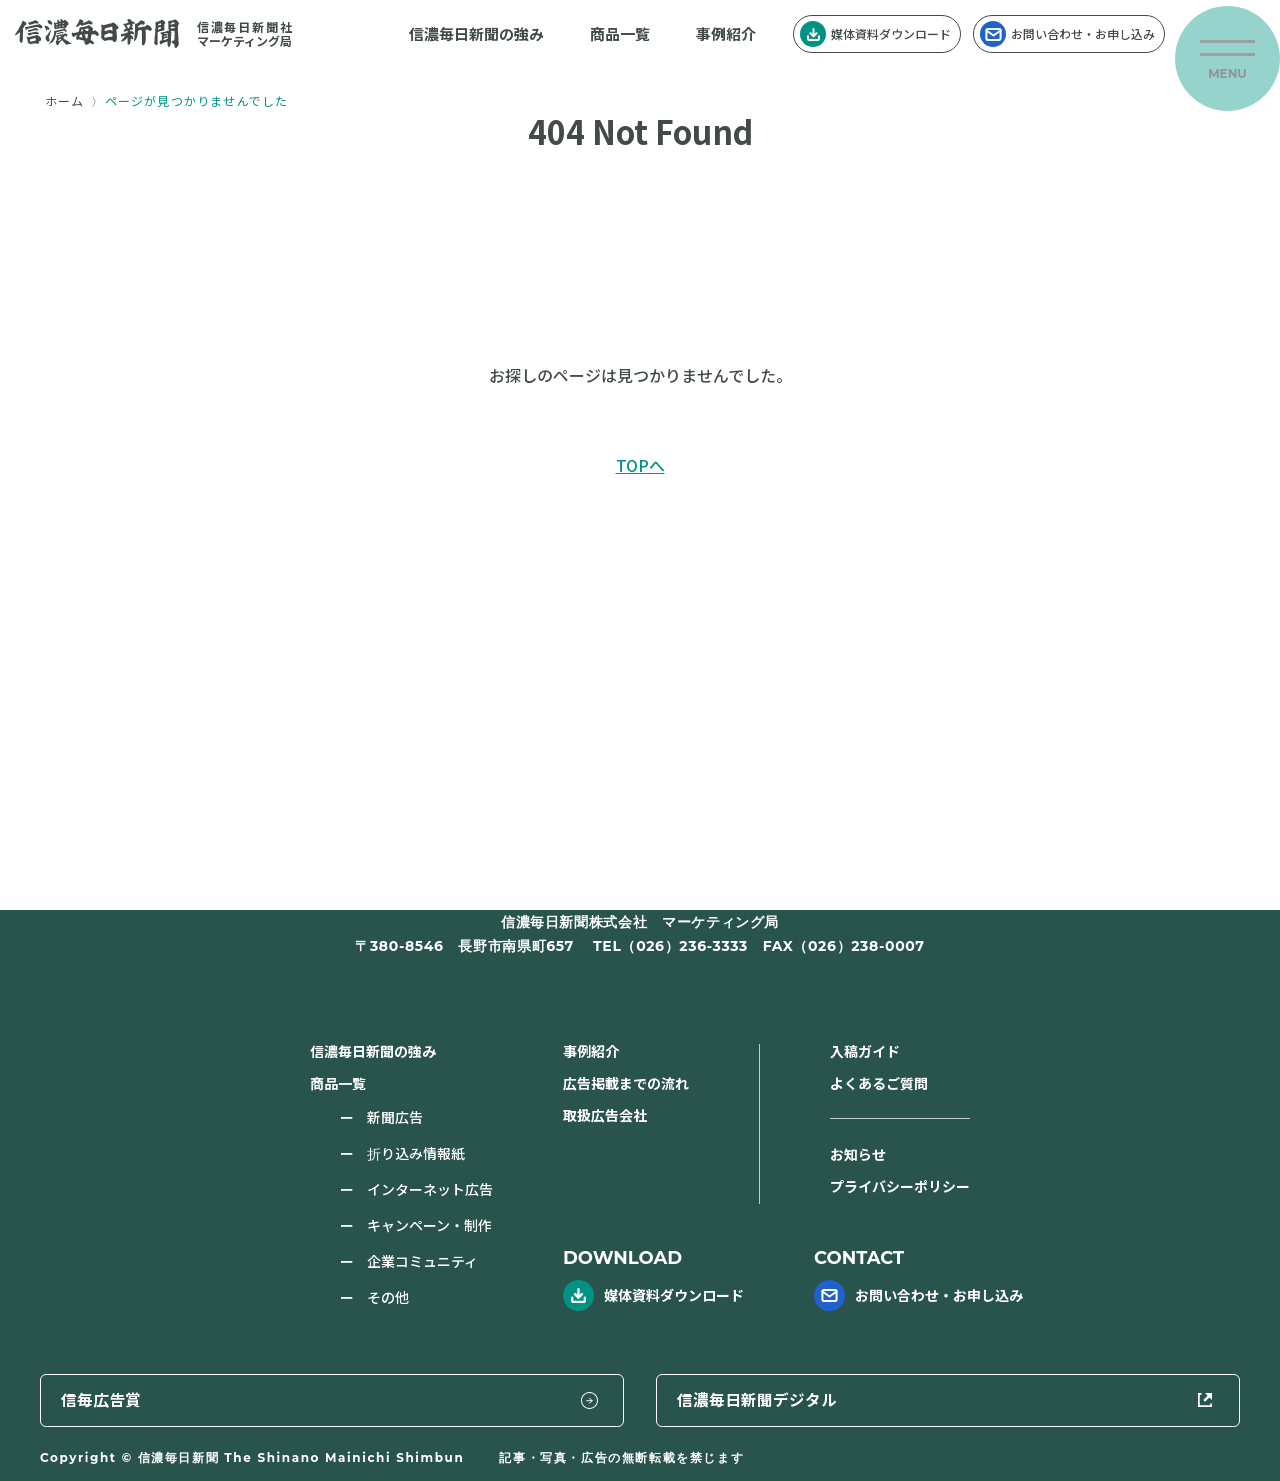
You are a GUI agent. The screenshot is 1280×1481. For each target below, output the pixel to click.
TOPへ (640, 465)
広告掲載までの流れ (626, 1083)
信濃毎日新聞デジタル (1088, 1398)
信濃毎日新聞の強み (476, 33)
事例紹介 (726, 33)
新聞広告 (395, 1117)
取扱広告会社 (605, 1115)
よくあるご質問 (879, 1083)
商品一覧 (620, 33)
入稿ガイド (865, 1051)
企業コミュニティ (422, 1261)
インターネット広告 (430, 1189)
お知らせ (858, 1154)
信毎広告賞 (763, 1398)
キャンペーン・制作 (429, 1225)
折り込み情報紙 (416, 1153)
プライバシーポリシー (900, 1186)
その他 (388, 1297)
